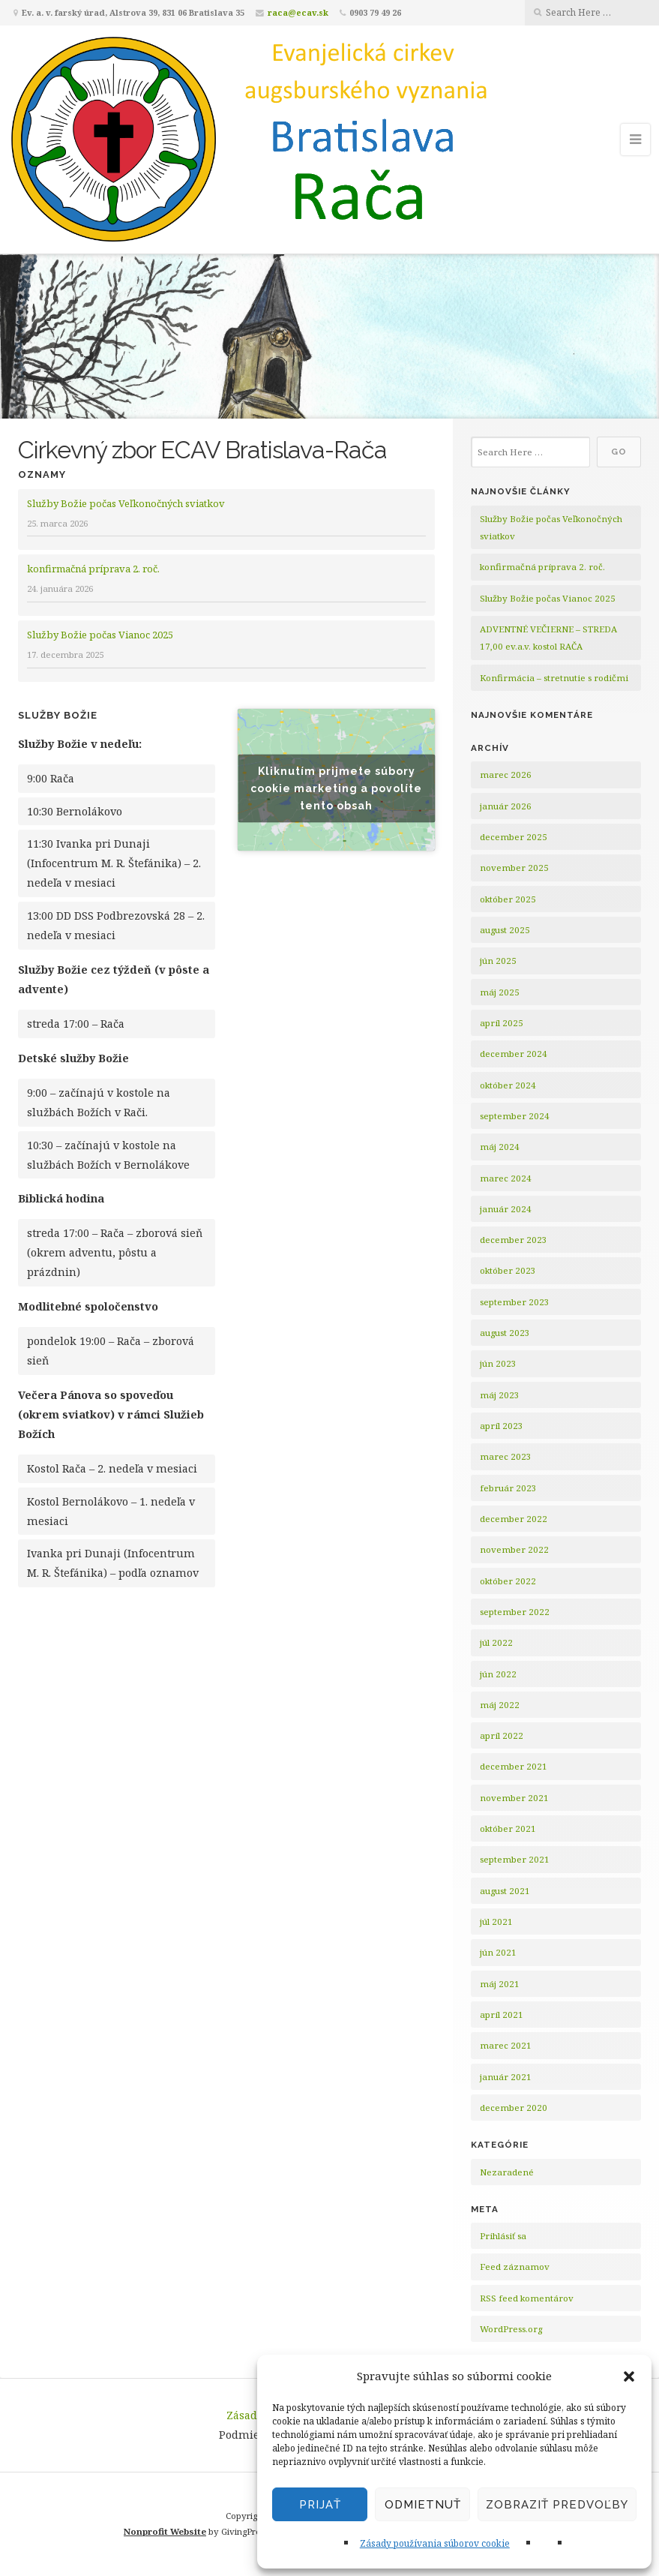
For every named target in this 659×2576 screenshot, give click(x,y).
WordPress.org (511, 2328)
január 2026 (506, 806)
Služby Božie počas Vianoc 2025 (100, 634)
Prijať (320, 2504)
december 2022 (513, 1518)
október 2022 (508, 1581)
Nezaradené (507, 2172)
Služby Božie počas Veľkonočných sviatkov (126, 503)
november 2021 (514, 1797)
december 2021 (513, 1766)
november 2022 (514, 1549)
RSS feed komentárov (527, 2298)
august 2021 (505, 1890)
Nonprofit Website (165, 2531)
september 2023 (515, 1302)
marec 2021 (506, 2045)
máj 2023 (500, 1395)
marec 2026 (506, 774)
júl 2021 (496, 1921)
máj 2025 (500, 992)
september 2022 (515, 1611)
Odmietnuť (423, 2504)
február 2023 (508, 1488)
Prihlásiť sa (503, 2235)
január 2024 (506, 1208)
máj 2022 (500, 1704)
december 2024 (513, 1053)
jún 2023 (498, 1363)
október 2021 (508, 1828)
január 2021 (506, 2076)
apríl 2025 (501, 1022)
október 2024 (508, 1085)
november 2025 (514, 867)
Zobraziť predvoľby (557, 2504)
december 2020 (513, 2107)
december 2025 (513, 836)
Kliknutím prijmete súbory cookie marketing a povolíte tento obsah (336, 788)
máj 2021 (500, 1983)
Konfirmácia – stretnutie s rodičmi (554, 677)
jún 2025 (498, 960)
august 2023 (505, 1332)
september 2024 (515, 1115)
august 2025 (505, 929)
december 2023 (513, 1239)
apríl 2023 (501, 1425)
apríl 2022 (501, 1735)
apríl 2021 (501, 2014)
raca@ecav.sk (298, 12)
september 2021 (515, 1859)
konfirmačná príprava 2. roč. (93, 568)
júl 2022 (496, 1642)
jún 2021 (498, 1952)
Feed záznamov (515, 2266)
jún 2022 (498, 1674)
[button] (629, 2376)
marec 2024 (506, 1178)
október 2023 (508, 1270)
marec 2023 (506, 1456)
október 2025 (508, 899)
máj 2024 (500, 1146)
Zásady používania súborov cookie (435, 2543)
